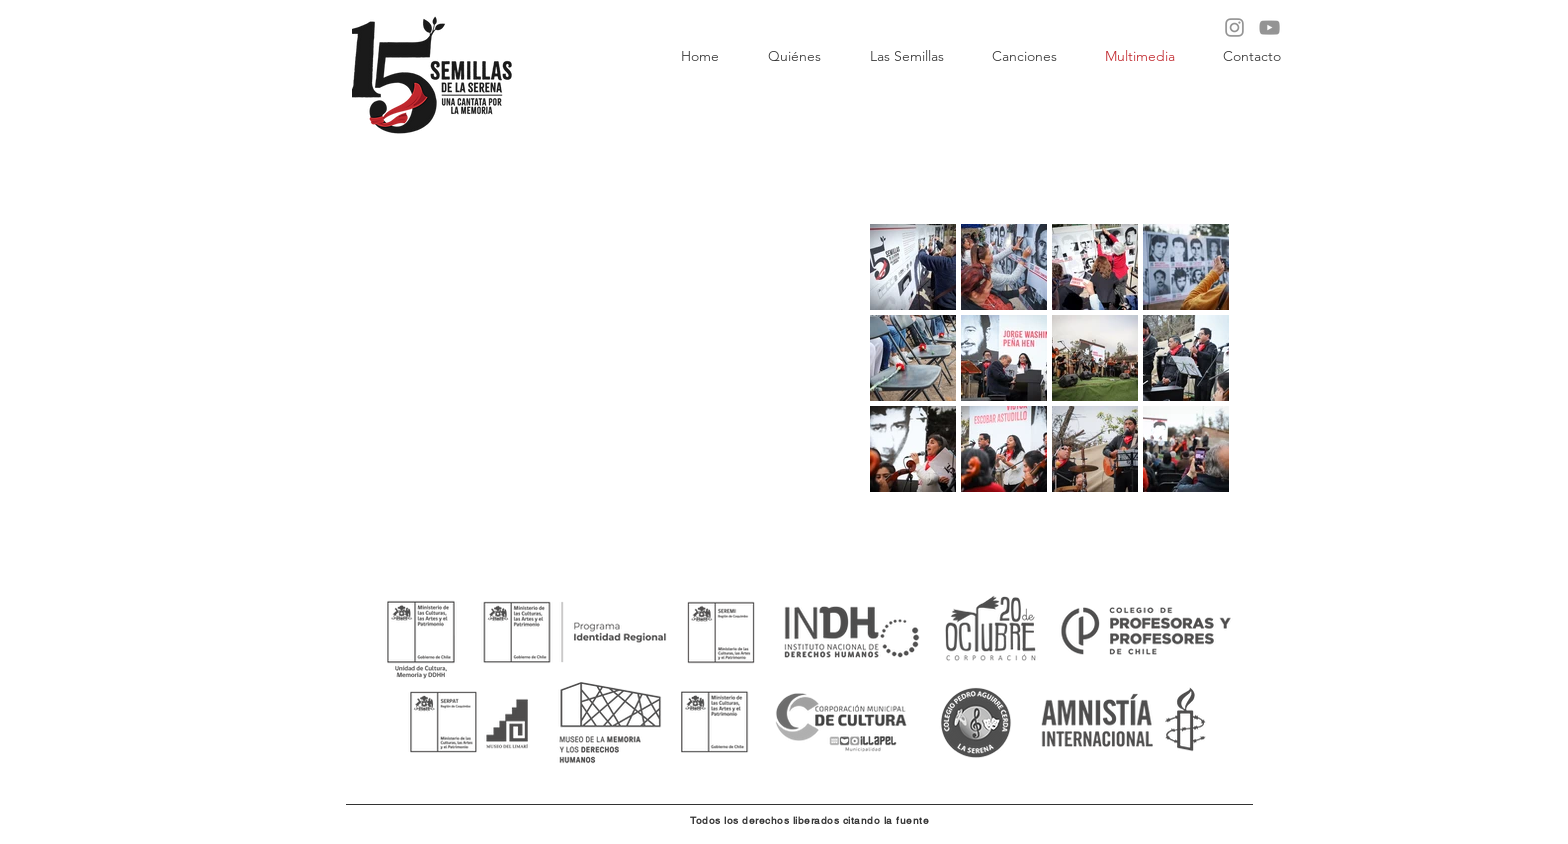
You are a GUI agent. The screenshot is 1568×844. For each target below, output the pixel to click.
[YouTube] (1269, 27)
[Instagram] (1234, 27)
